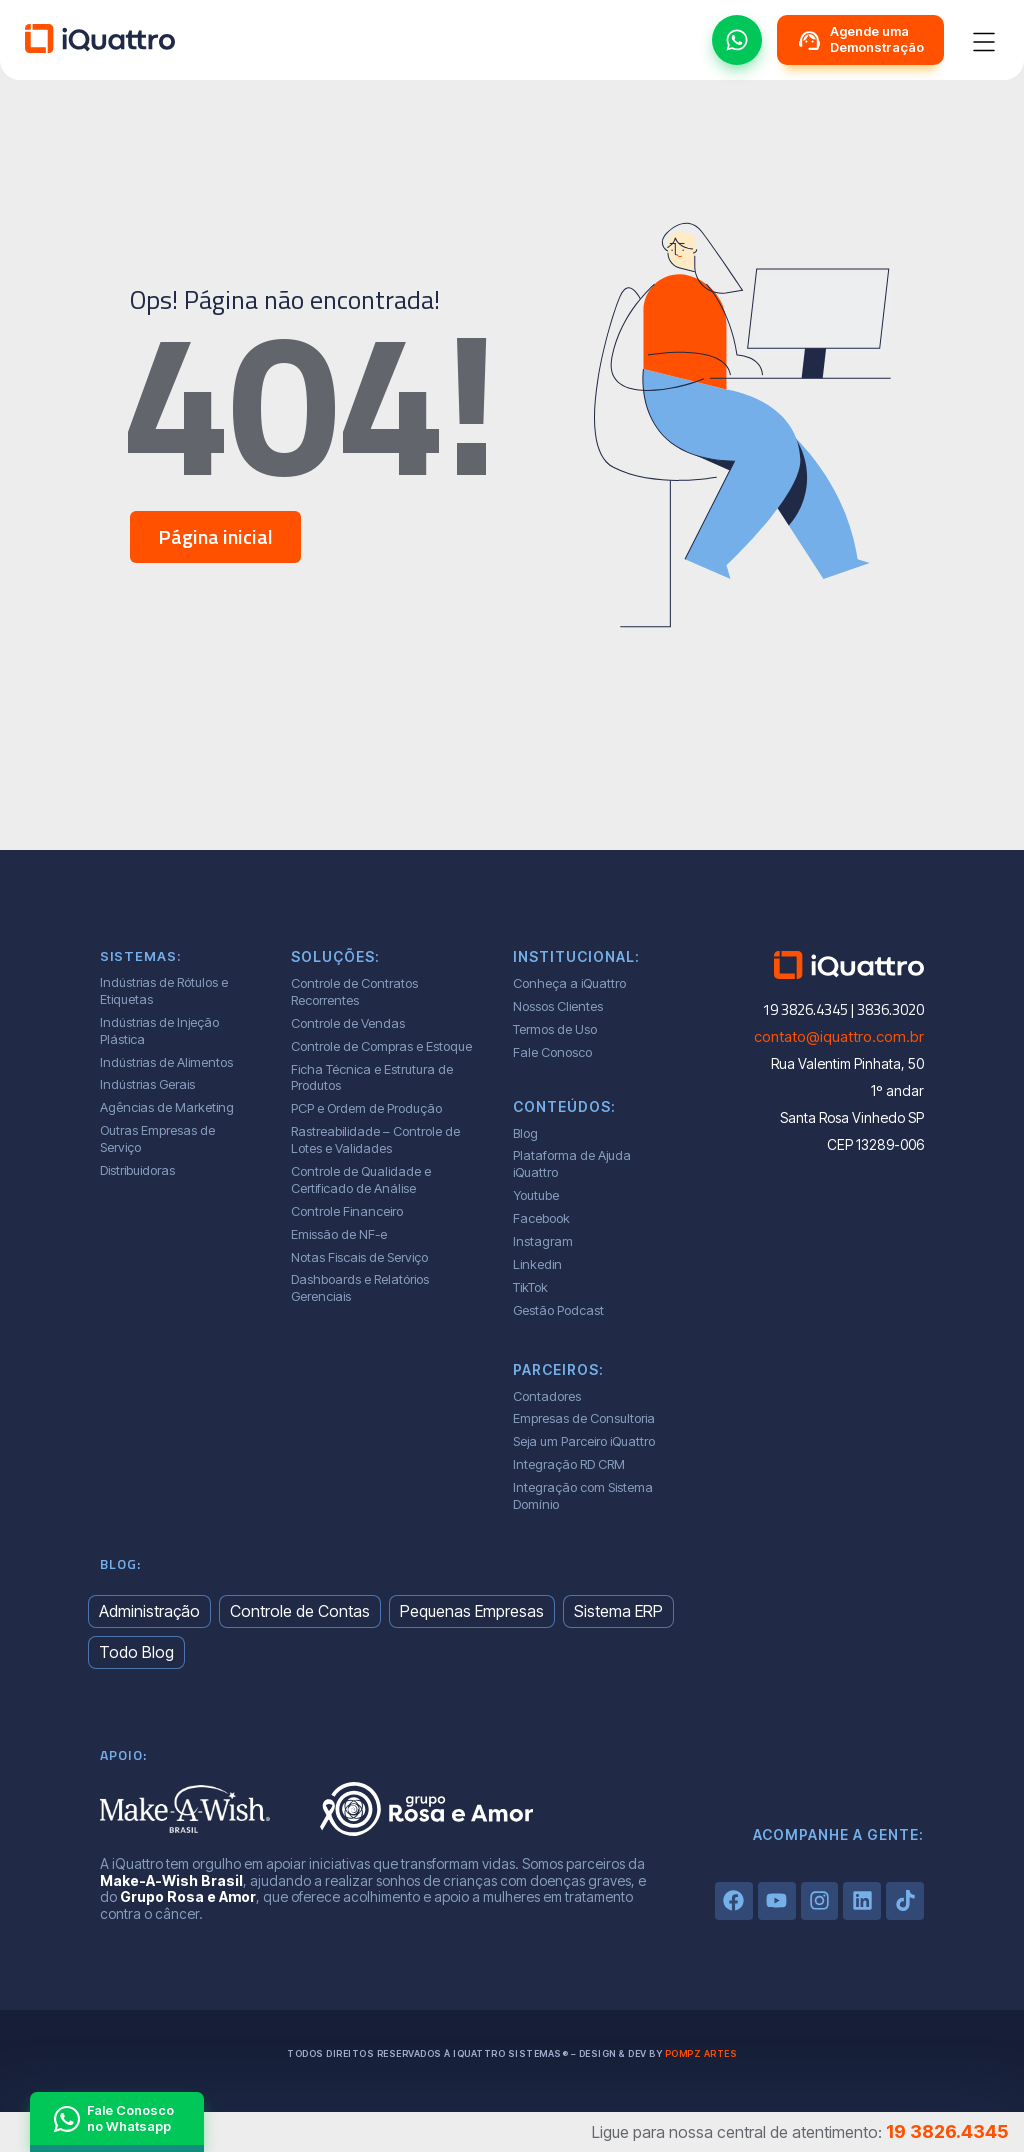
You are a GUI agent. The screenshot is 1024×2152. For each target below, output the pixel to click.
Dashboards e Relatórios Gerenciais (360, 1287)
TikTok (530, 1287)
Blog (525, 1133)
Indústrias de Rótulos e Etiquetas (164, 990)
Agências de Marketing (167, 1107)
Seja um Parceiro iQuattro (584, 1441)
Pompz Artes (701, 2053)
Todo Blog (136, 1652)
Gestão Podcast (558, 1310)
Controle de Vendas (348, 1023)
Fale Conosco (552, 1052)
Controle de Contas (300, 1611)
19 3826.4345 (947, 2131)
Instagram (543, 1241)
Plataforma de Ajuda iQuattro (572, 1163)
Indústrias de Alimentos (166, 1062)
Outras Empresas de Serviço (157, 1138)
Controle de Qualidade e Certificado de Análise (361, 1179)
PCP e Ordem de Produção (366, 1108)
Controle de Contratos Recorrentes (354, 991)
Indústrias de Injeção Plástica (159, 1030)
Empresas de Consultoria (584, 1418)
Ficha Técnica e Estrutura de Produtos (372, 1077)
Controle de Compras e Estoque (381, 1046)
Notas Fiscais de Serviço (359, 1257)
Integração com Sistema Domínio (583, 1495)
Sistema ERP (618, 1611)
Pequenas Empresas (472, 1611)
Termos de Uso (555, 1029)
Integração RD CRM (569, 1464)
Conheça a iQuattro (569, 983)
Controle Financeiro (347, 1211)
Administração (149, 1611)
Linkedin (537, 1264)
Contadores (547, 1396)
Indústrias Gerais (147, 1084)
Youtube (536, 1195)
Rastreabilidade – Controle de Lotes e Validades (375, 1139)
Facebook (541, 1218)
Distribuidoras (137, 1170)
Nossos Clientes (558, 1006)
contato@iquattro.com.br (839, 1036)
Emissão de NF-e (339, 1234)
